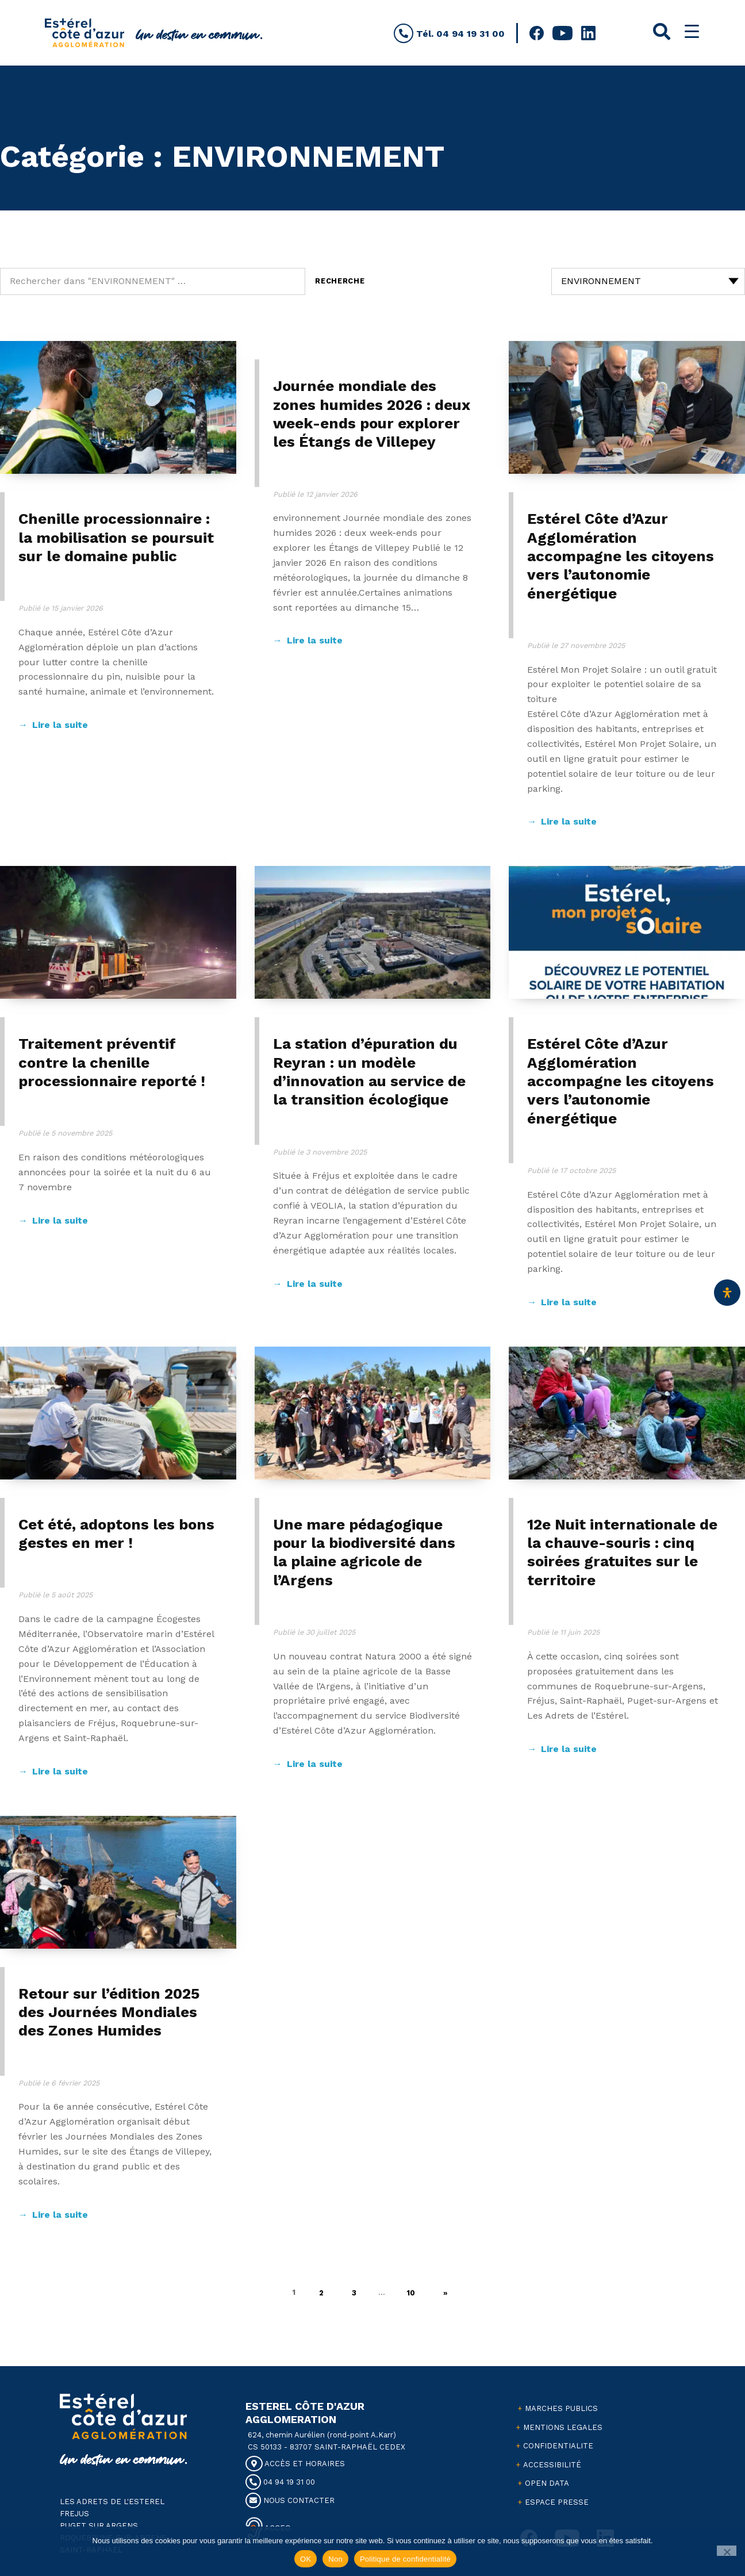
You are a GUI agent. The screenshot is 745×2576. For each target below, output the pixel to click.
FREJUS (74, 2513)
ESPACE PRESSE (557, 2502)
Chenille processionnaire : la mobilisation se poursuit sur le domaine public (116, 537)
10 (417, 2290)
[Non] (727, 2551)
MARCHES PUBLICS (561, 2408)
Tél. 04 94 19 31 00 (449, 33)
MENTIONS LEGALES (562, 2427)
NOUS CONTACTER (290, 2500)
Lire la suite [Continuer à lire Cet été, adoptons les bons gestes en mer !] (60, 1771)
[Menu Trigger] (692, 31)
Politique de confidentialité (405, 2559)
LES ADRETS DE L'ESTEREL (112, 2501)
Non (335, 2559)
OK (305, 2559)
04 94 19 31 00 (280, 2482)
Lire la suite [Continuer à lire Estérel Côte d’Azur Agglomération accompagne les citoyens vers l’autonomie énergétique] (569, 821)
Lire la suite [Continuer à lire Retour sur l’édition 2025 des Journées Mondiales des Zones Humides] (60, 2214)
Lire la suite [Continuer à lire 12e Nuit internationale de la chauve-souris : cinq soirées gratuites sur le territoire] (569, 1748)
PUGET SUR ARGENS (99, 2525)
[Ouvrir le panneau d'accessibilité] (727, 1292)
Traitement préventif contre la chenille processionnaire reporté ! (111, 1062)
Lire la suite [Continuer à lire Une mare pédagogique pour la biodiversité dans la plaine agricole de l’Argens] (315, 1763)
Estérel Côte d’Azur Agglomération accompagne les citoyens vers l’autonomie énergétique (620, 555)
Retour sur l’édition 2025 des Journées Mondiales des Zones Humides (108, 2012)
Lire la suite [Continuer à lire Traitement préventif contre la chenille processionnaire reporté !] (60, 1220)
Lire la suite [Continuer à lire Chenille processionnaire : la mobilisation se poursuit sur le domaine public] (60, 724)
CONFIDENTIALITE (558, 2445)
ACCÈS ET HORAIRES (295, 2463)
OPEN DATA (547, 2483)
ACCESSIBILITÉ (552, 2464)
